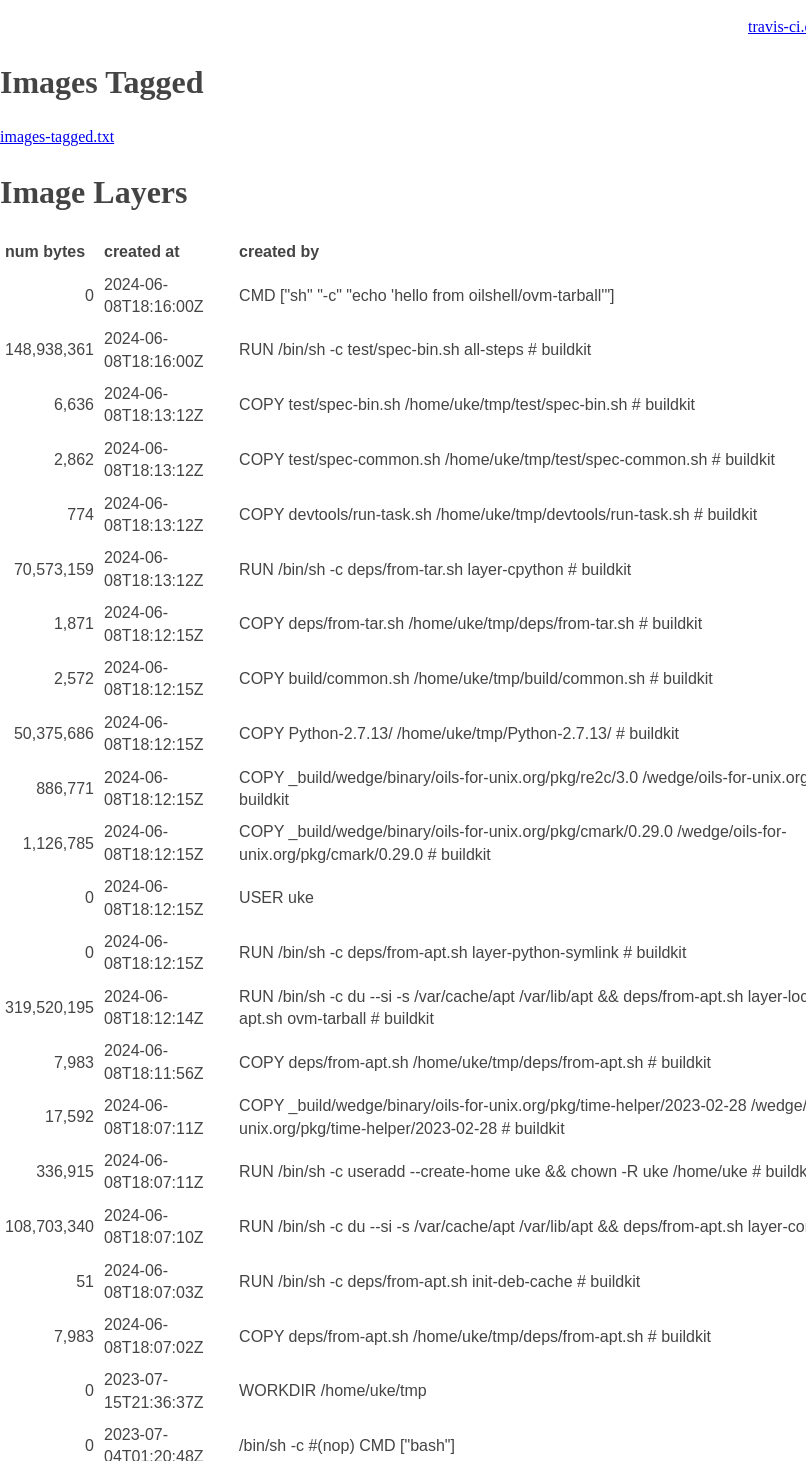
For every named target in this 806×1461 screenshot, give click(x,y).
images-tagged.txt (57, 136)
